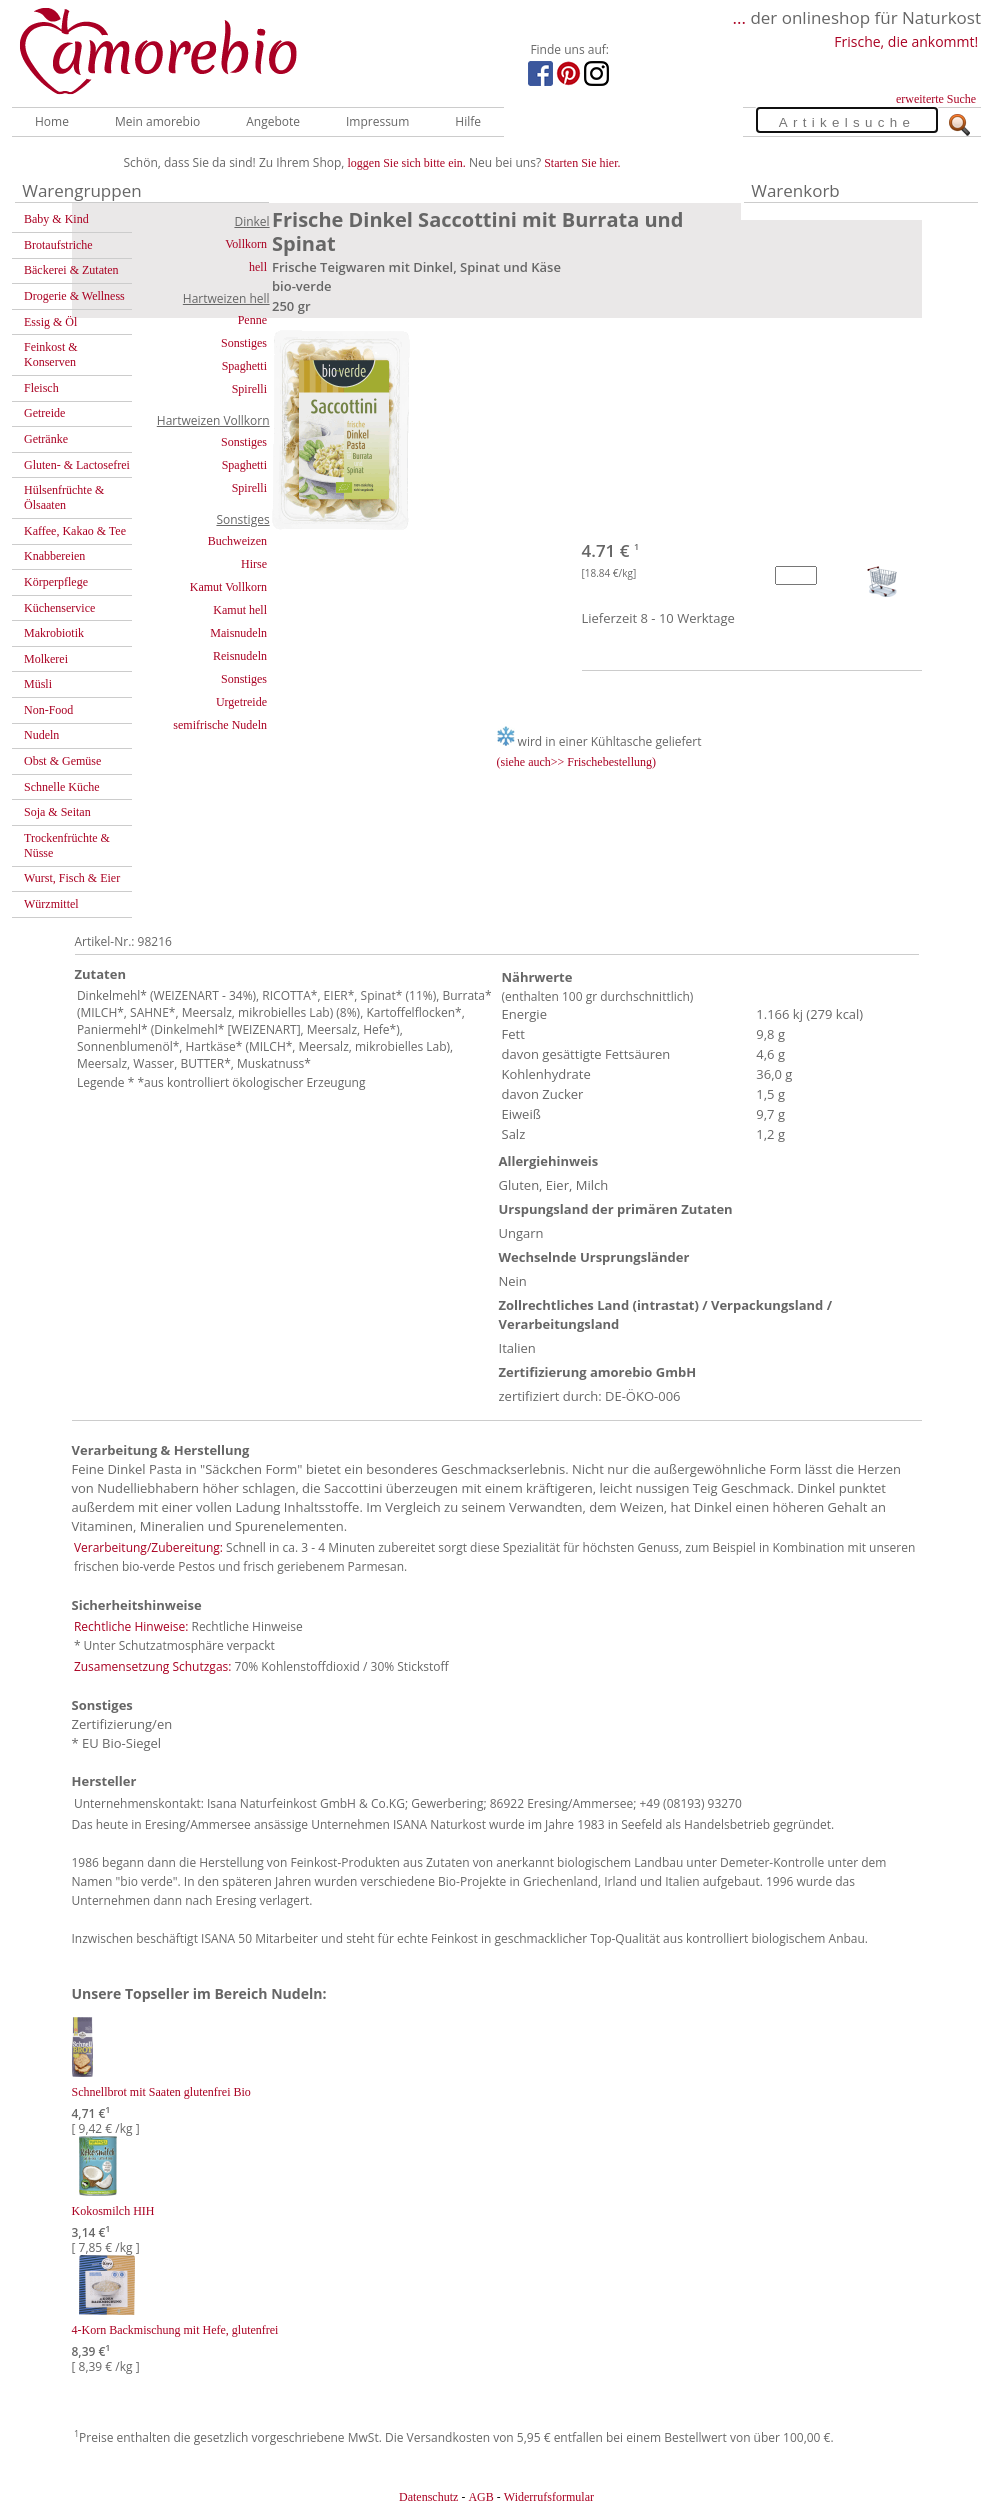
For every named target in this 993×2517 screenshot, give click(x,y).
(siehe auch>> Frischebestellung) (577, 762)
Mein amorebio (157, 121)
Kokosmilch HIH (113, 2211)
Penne (252, 320)
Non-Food (48, 710)
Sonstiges (244, 343)
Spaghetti (244, 366)
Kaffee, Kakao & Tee (75, 531)
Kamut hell (240, 610)
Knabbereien (54, 556)
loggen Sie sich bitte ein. (407, 163)
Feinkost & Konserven (51, 354)
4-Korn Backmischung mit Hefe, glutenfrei (175, 2330)
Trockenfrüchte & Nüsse (67, 845)
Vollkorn (246, 244)
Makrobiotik (54, 633)
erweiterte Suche (936, 99)
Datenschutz (428, 2497)
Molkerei (46, 659)
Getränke (46, 439)
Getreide (44, 413)
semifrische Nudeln (220, 725)
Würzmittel (51, 904)
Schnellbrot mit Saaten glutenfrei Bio (161, 2092)
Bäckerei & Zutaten (71, 270)
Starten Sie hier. (582, 163)
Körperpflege (56, 582)
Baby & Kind (56, 219)
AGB (480, 2497)
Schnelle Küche (62, 787)
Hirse (254, 564)
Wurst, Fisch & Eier (72, 878)
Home (52, 121)
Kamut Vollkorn (228, 587)
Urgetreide (241, 702)
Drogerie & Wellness (74, 296)
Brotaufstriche (58, 245)
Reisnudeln (240, 656)
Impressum (377, 121)
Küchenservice (59, 608)
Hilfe (468, 121)
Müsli (38, 684)
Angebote (273, 121)
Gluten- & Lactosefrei (77, 465)
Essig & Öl (50, 322)
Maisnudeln (238, 633)
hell (258, 267)
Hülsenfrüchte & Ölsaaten (64, 497)
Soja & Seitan (57, 812)
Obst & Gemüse (62, 761)
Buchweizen (237, 541)
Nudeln (41, 735)
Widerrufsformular (549, 2497)
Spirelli (249, 389)
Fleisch (41, 388)
